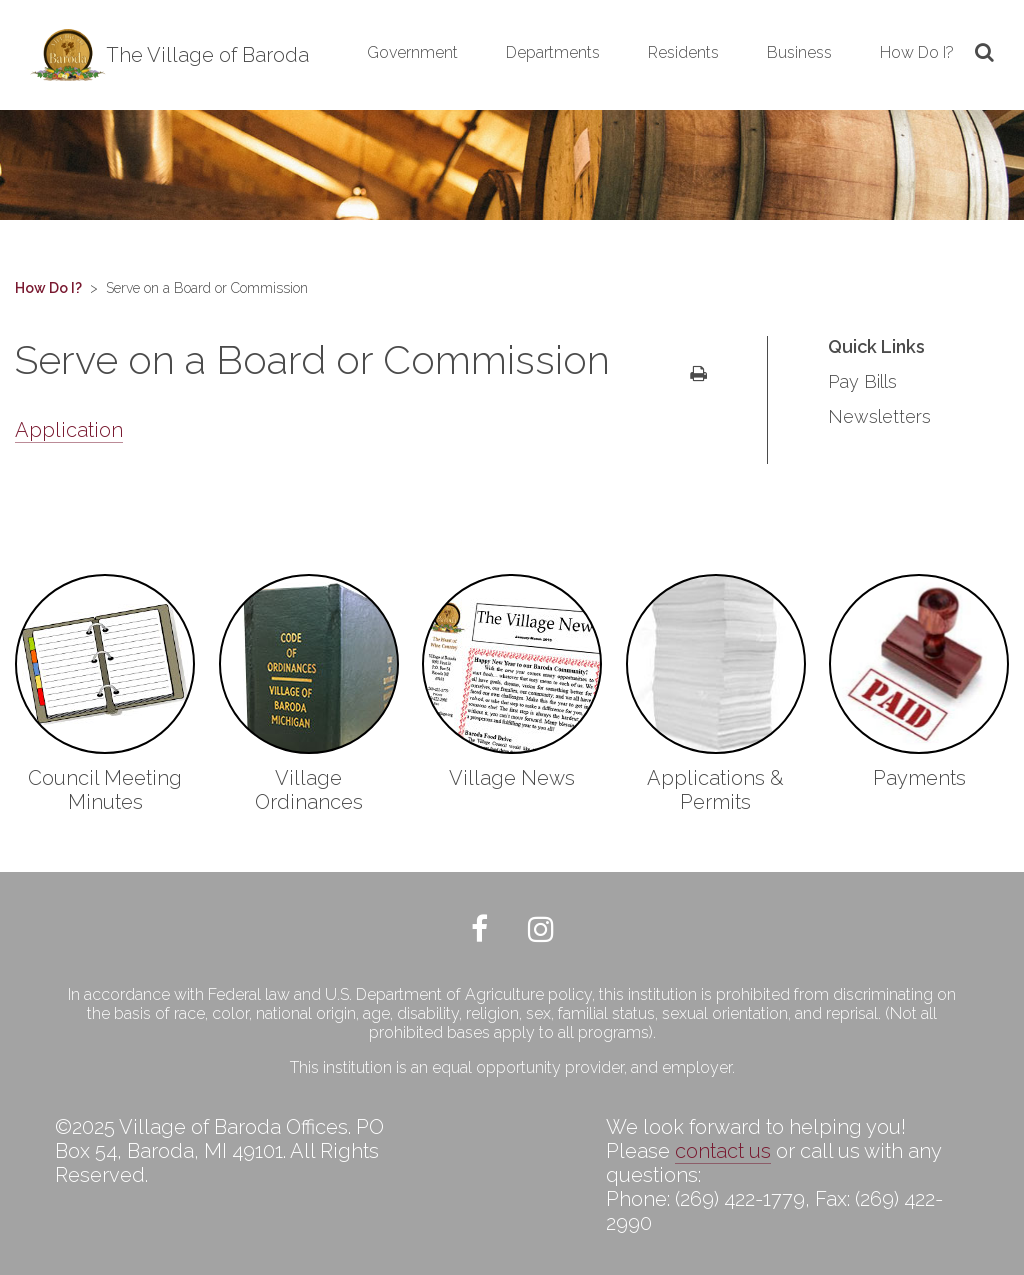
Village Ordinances (309, 790)
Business (799, 52)
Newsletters (879, 416)
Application (69, 430)
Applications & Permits (715, 790)
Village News (512, 778)
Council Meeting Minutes (105, 790)
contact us (723, 1151)
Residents (683, 52)
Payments (919, 778)
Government (412, 52)
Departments (553, 52)
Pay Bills (862, 381)
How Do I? (917, 52)
